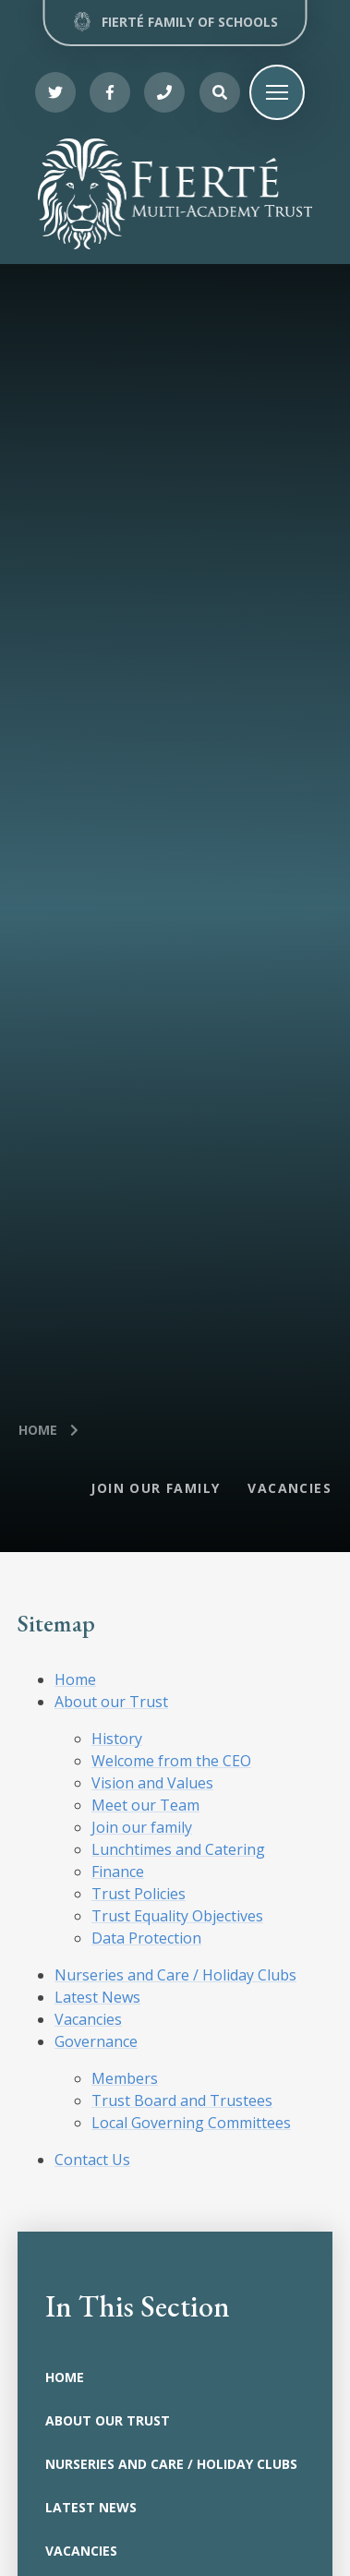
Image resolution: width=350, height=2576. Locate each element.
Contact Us (92, 2159)
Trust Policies (138, 1894)
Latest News (97, 1997)
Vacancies (289, 1488)
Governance (96, 2041)
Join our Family (155, 1488)
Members (124, 2078)
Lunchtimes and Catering (178, 1849)
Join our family (141, 1827)
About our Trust (111, 1701)
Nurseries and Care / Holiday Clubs (175, 1975)
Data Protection (146, 1938)
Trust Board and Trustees (181, 2100)
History (116, 1738)
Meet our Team (145, 1805)
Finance (117, 1871)
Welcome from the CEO (171, 1761)
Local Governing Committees (191, 2123)
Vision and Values (152, 1783)
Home (37, 1429)
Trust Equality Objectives (177, 1916)
